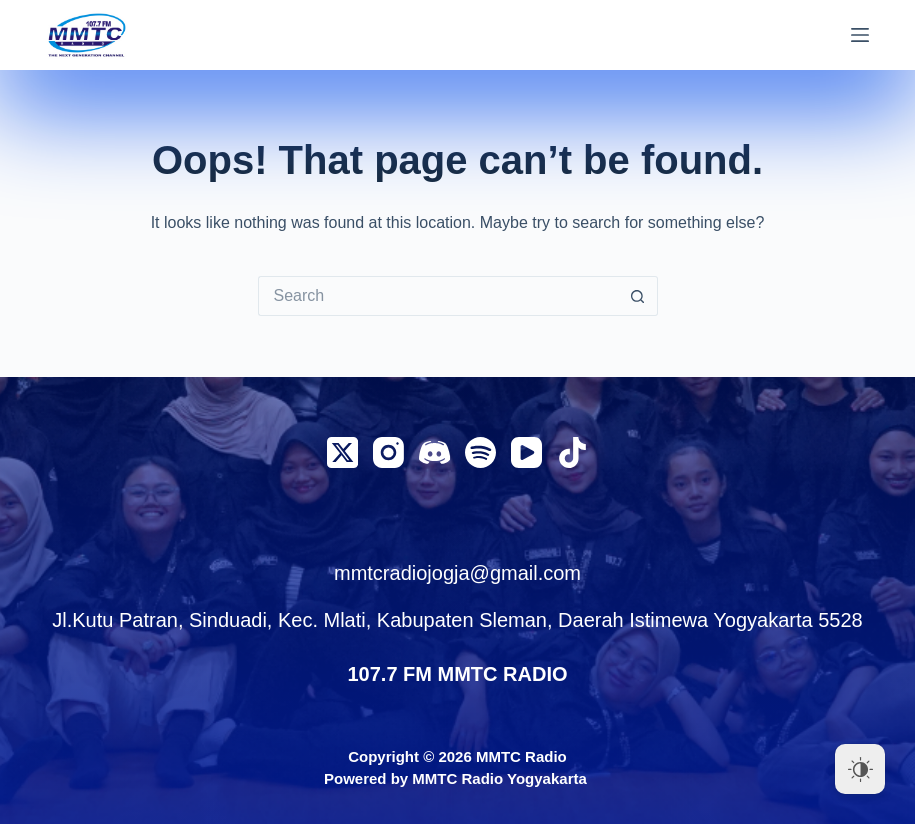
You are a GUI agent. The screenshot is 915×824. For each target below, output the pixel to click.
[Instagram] (388, 452)
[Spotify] (480, 452)
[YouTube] (526, 452)
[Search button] (638, 296)
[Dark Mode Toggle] (860, 769)
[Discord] (434, 452)
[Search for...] (438, 296)
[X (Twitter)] (342, 452)
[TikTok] (572, 452)
